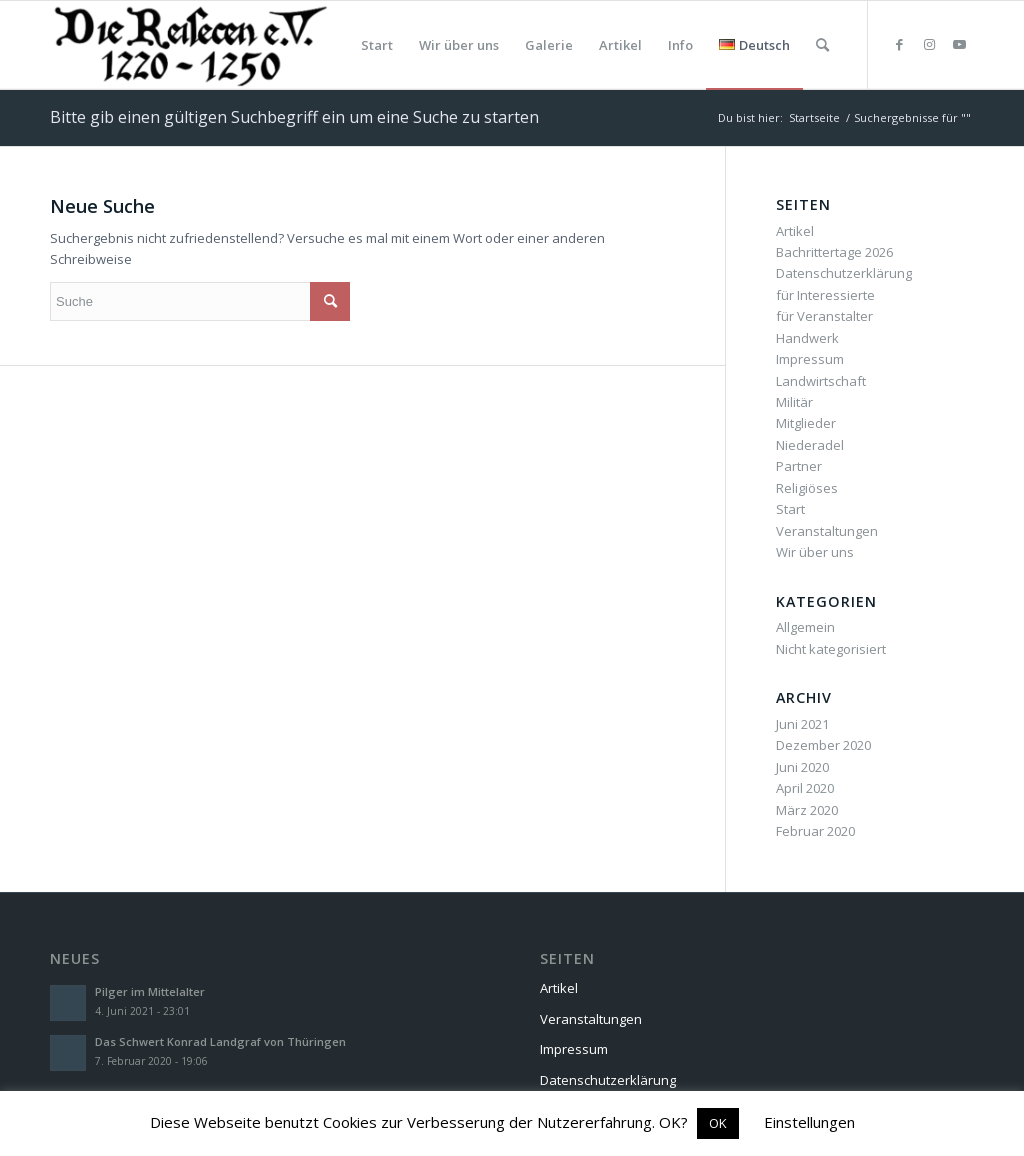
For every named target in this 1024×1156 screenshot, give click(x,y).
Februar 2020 (815, 831)
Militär (794, 402)
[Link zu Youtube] (959, 44)
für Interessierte (825, 295)
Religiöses (807, 488)
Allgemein (805, 627)
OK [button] (718, 1123)
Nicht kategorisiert (831, 649)
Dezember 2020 (823, 745)
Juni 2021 (802, 724)
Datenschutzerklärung (844, 273)
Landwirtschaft (821, 381)
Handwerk (807, 338)
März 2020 (807, 810)
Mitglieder (806, 423)
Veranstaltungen (827, 531)
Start (790, 509)
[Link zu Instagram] (929, 44)
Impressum (810, 359)
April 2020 (805, 788)
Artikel (795, 231)
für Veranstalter (824, 316)
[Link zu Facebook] (899, 44)
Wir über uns (815, 552)
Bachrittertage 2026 (834, 252)
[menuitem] (377, 45)
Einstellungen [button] (809, 1122)
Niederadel (810, 445)
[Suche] (822, 45)
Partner (799, 466)
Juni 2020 (802, 767)
